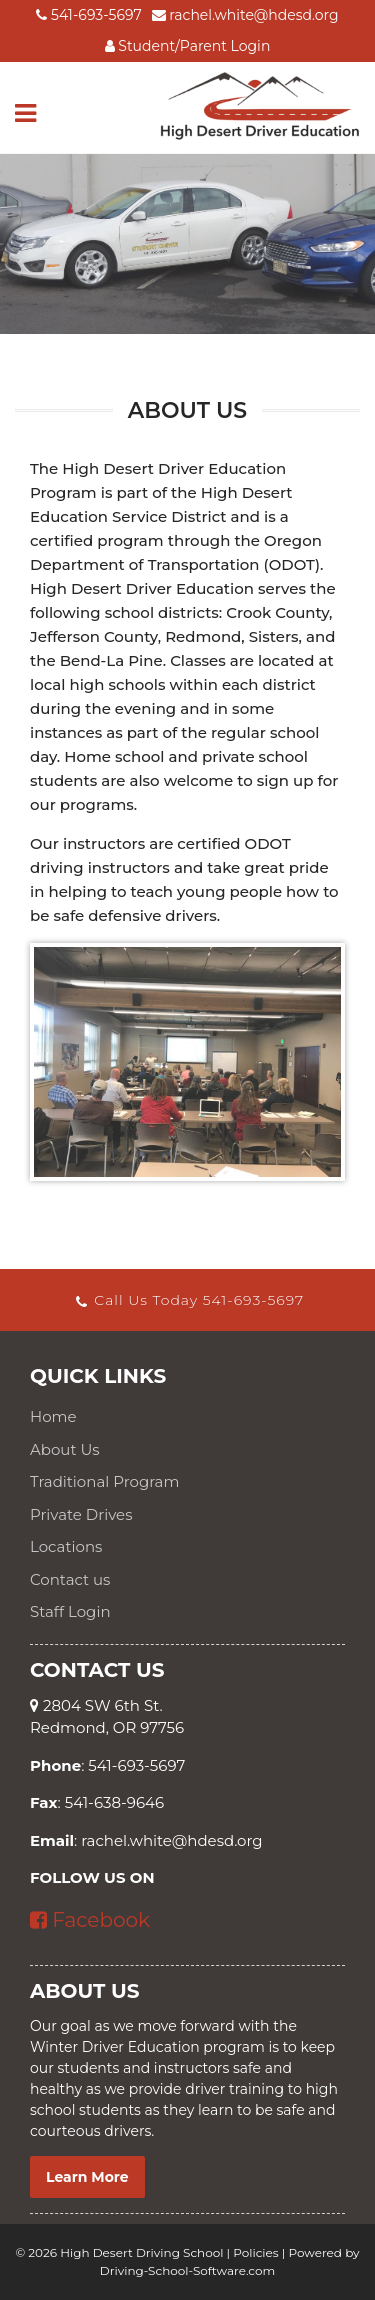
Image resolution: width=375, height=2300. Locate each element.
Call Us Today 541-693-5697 (189, 1300)
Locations (66, 1546)
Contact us (70, 1579)
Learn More (87, 2177)
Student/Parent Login (188, 46)
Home (53, 1416)
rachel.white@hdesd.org (245, 15)
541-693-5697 (88, 15)
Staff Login (70, 1611)
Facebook (90, 1920)
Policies (255, 2252)
